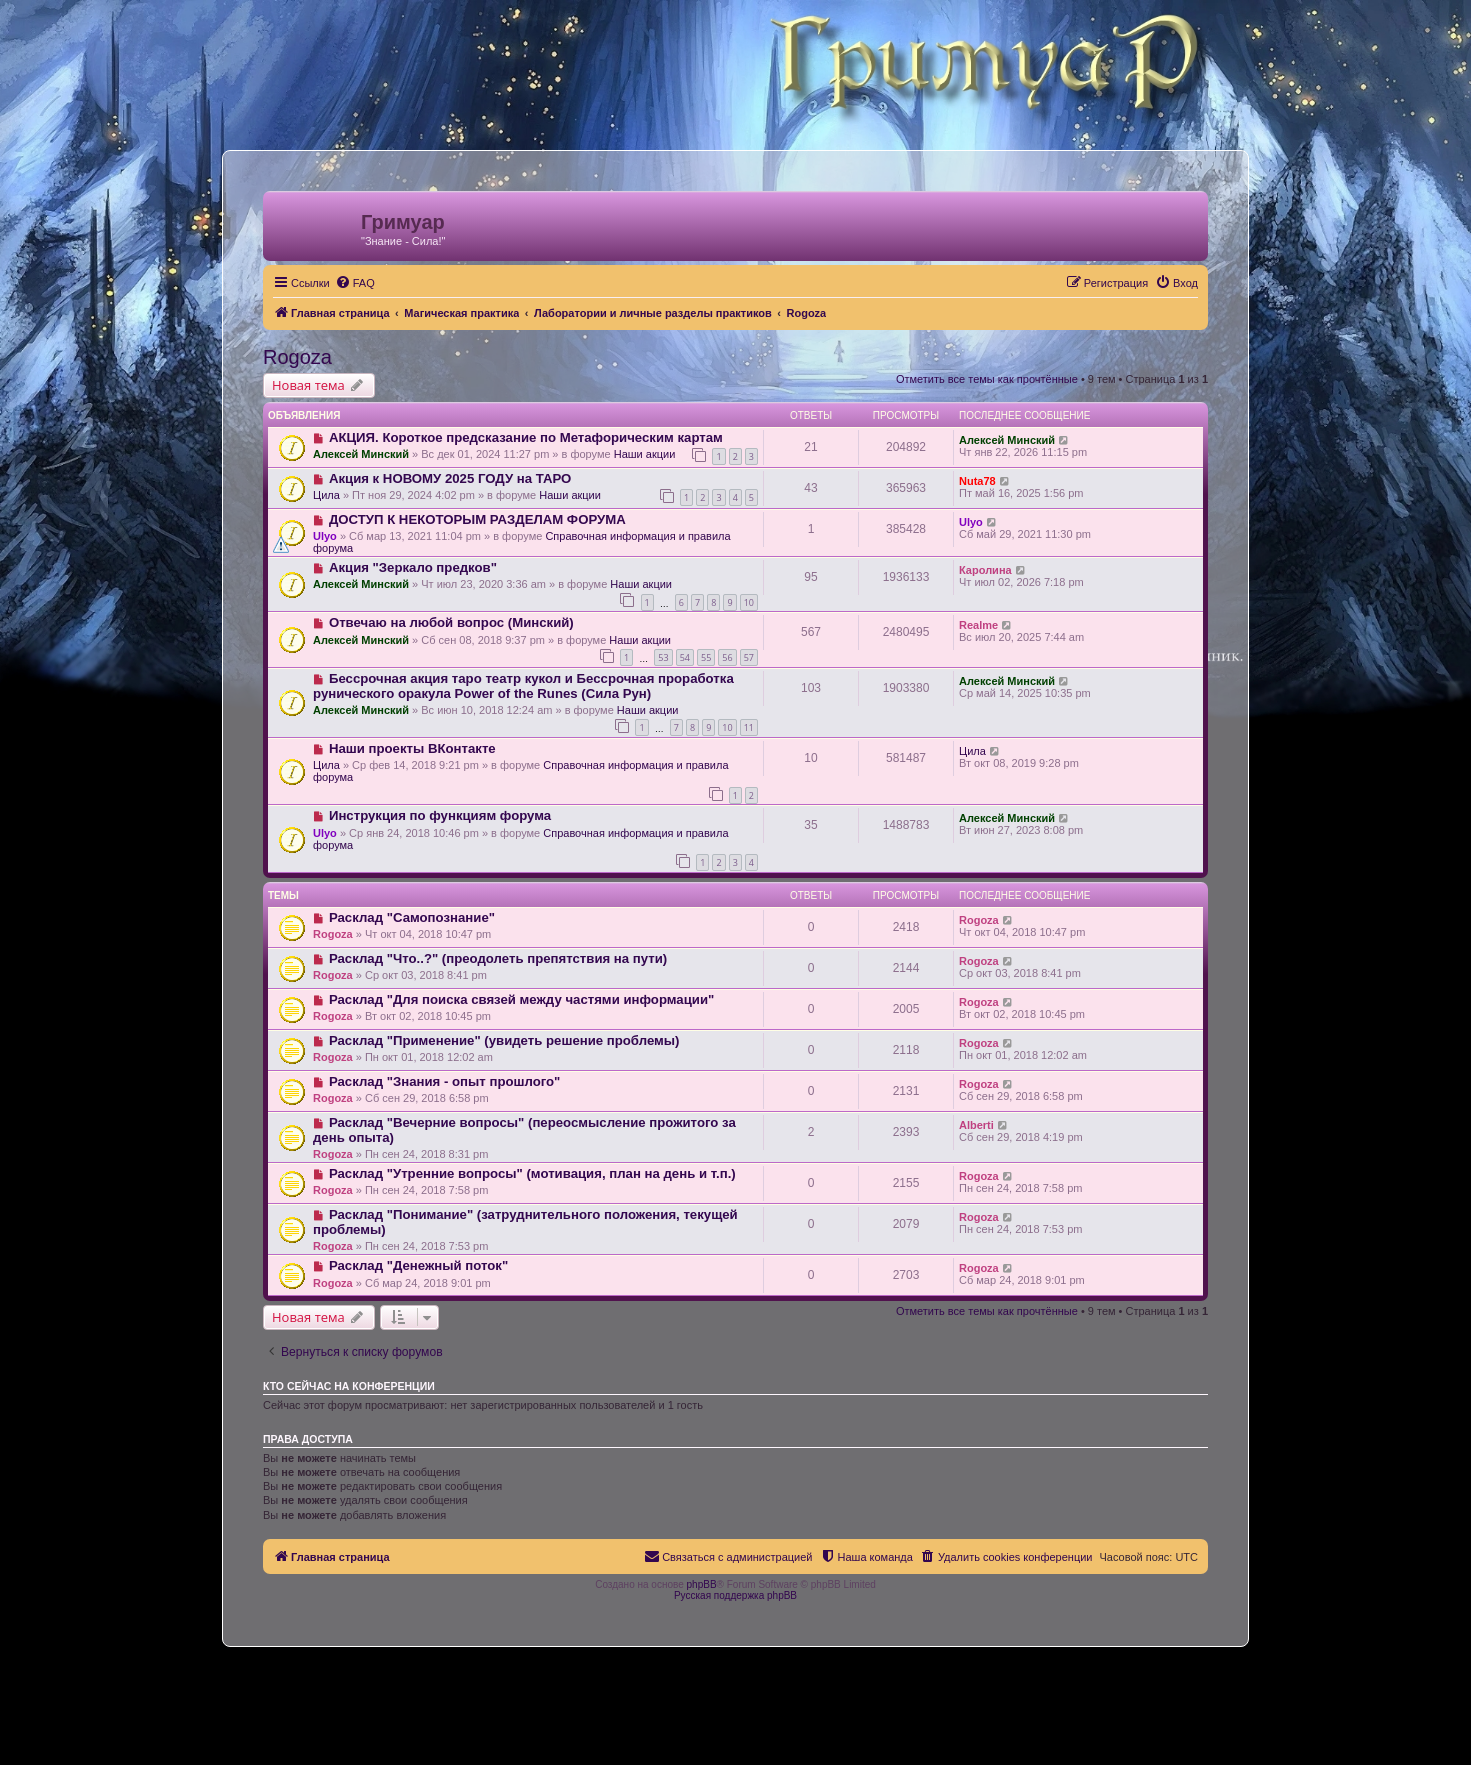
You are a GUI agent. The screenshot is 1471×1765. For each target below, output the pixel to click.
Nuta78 (977, 481)
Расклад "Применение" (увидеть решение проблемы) (504, 1040)
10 (749, 602)
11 (749, 727)
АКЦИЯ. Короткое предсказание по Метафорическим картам (526, 437)
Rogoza (297, 357)
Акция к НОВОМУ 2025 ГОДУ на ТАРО (450, 478)
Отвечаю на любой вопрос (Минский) (451, 622)
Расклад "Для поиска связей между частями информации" (521, 999)
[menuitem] (355, 283)
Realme (978, 625)
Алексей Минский (361, 454)
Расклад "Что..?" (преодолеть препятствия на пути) (498, 958)
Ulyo (325, 536)
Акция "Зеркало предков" (413, 567)
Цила (326, 495)
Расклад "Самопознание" (412, 917)
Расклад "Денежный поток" (418, 1265)
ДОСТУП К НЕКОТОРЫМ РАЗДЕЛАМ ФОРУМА (477, 519)
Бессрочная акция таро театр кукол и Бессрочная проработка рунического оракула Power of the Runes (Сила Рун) (523, 686)
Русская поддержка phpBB (735, 1595)
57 (749, 657)
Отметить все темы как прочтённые (987, 379)
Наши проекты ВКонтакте (412, 748)
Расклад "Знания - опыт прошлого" (444, 1081)
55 (706, 657)
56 (727, 657)
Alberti (976, 1125)
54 (685, 657)
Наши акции (645, 454)
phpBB (702, 1584)
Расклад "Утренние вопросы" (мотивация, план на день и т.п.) (532, 1173)
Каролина (985, 570)
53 (663, 657)
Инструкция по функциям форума (440, 815)
